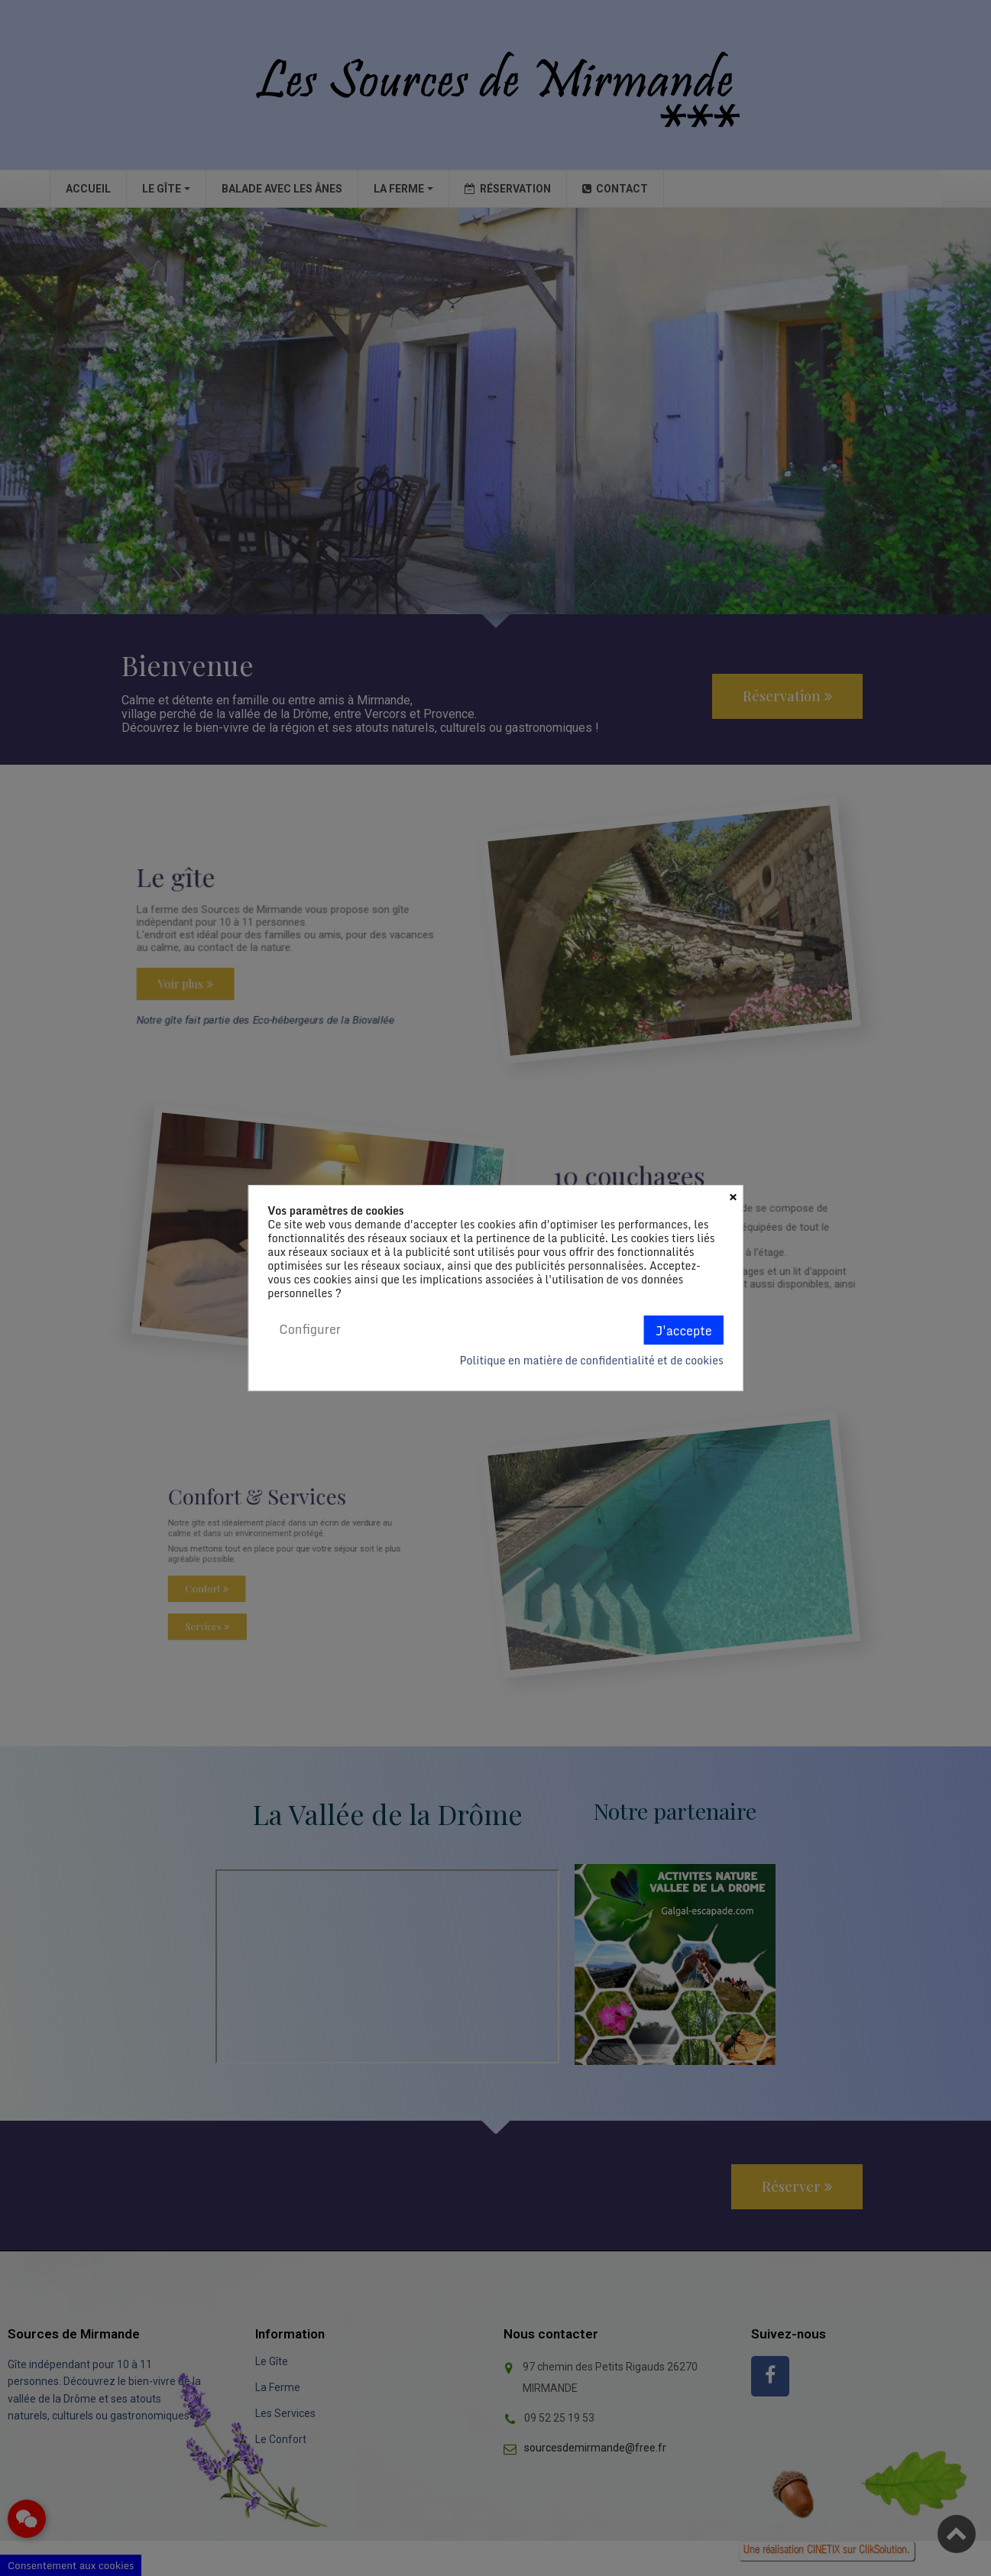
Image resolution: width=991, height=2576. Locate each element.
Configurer (310, 1329)
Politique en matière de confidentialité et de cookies (591, 1360)
